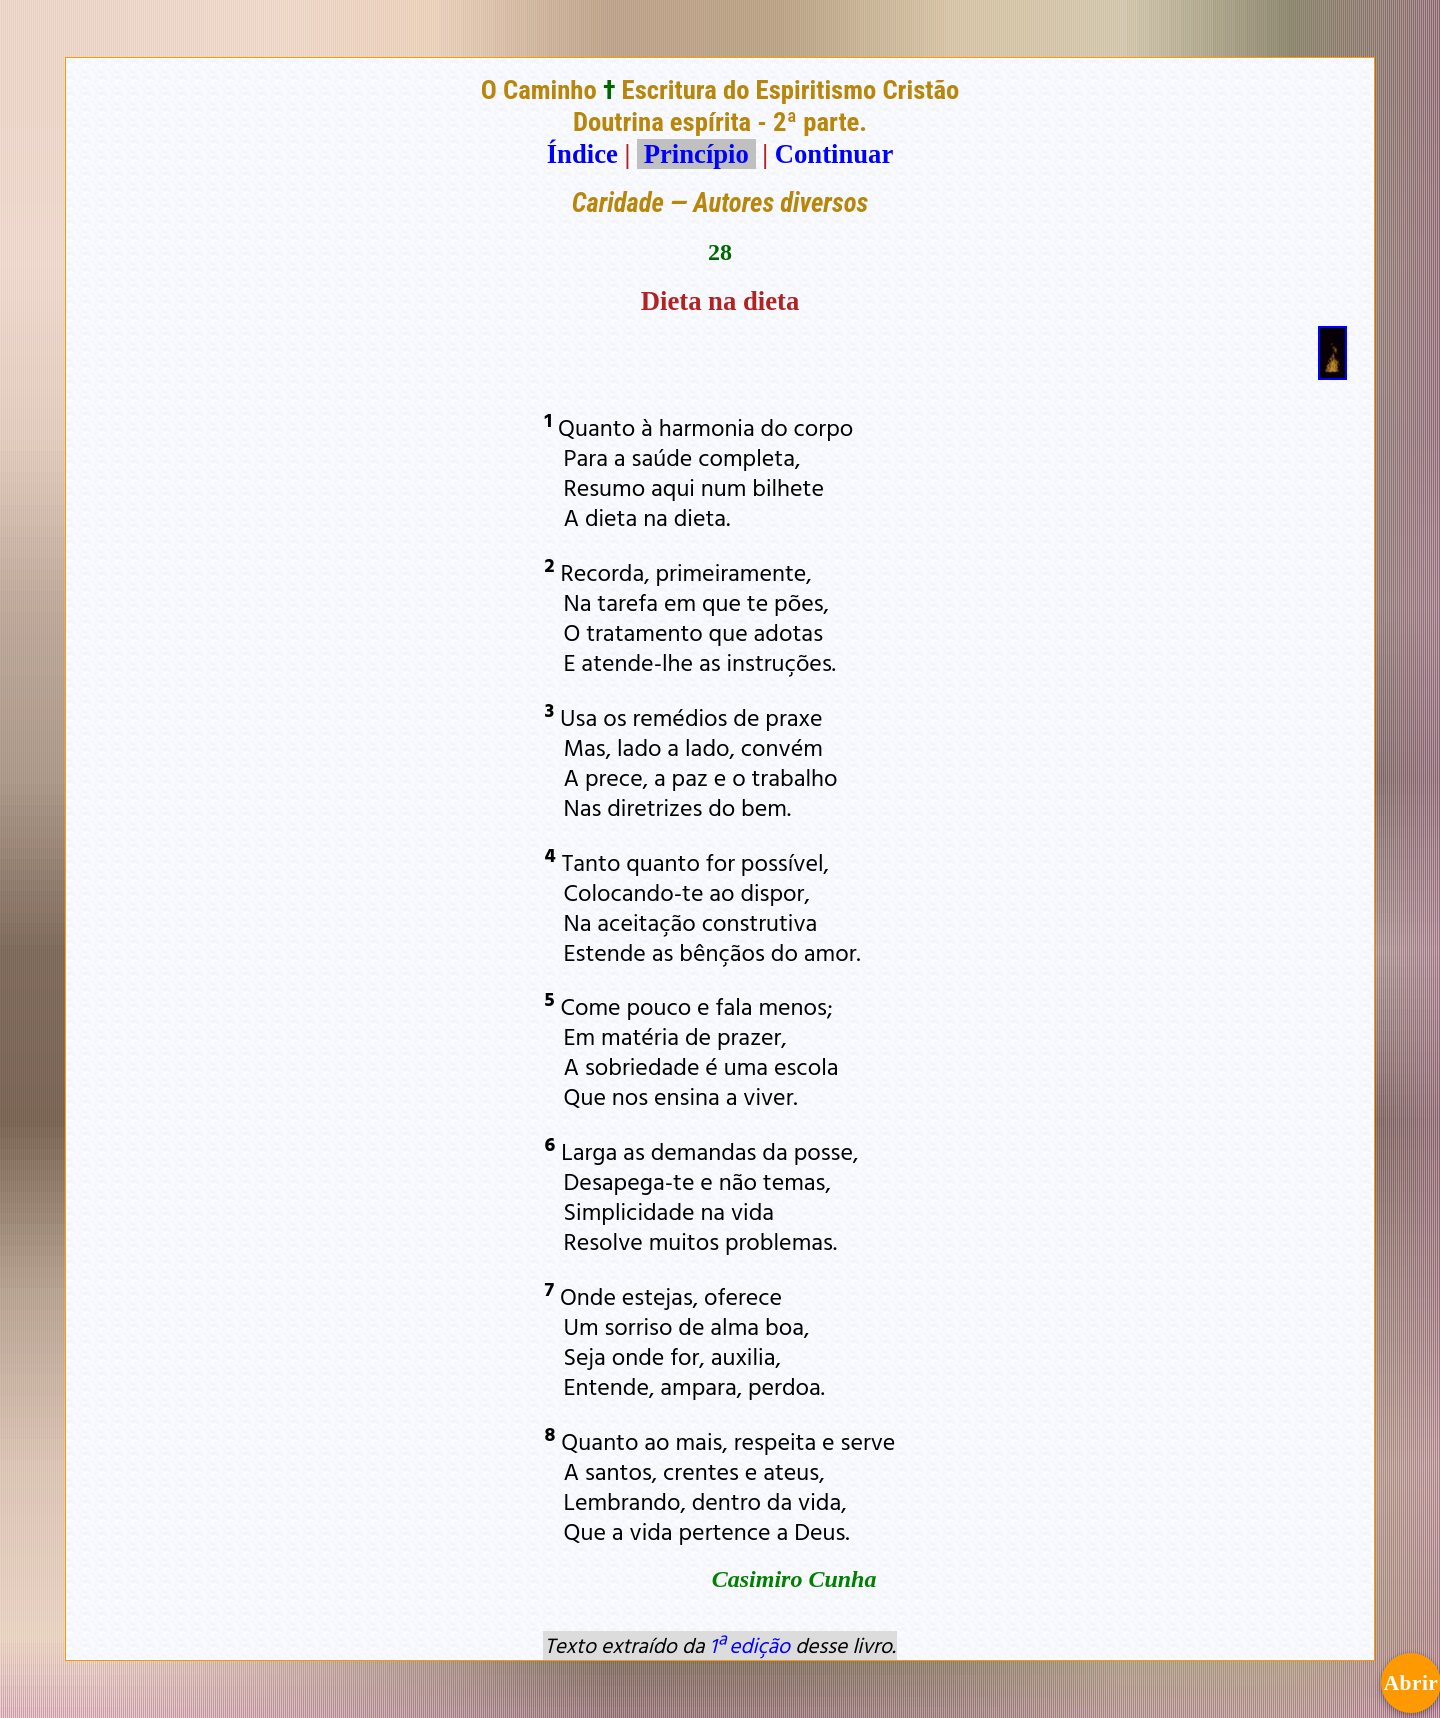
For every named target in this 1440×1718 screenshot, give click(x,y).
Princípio (696, 154)
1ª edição (750, 1645)
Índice (582, 154)
